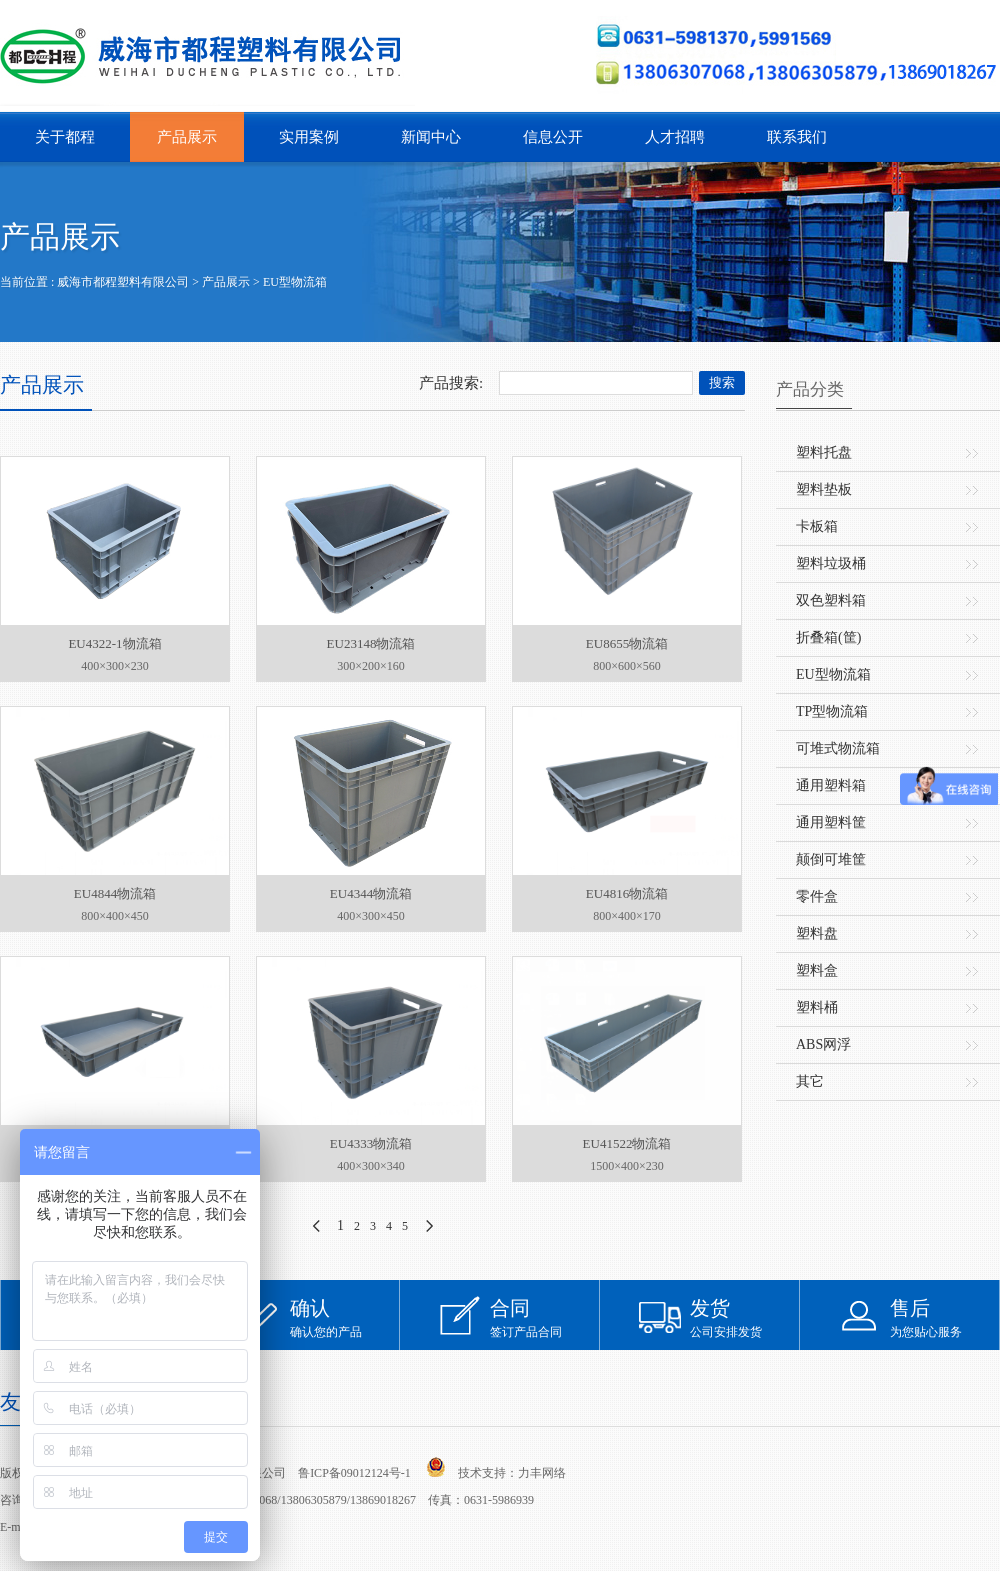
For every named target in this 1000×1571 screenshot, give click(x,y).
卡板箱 (817, 526)
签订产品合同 (545, 1317)
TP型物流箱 (832, 711)
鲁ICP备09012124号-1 (354, 1473)
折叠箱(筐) (828, 637)
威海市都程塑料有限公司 (123, 282)
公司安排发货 (745, 1317)
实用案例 (309, 137)
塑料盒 (817, 970)
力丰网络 (542, 1473)
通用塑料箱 (831, 785)
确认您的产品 (345, 1317)
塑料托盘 (824, 452)
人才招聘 (675, 137)
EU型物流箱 (295, 282)
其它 (810, 1081)
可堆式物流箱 (838, 748)
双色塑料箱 (831, 600)
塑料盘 (817, 933)
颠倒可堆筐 (831, 859)
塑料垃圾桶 (831, 563)
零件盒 (817, 896)
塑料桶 (817, 1007)
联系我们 (797, 137)
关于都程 (65, 137)
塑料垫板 (824, 489)
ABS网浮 (823, 1044)
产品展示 (187, 137)
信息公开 (553, 137)
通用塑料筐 (831, 822)
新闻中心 (431, 137)
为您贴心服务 (945, 1317)
